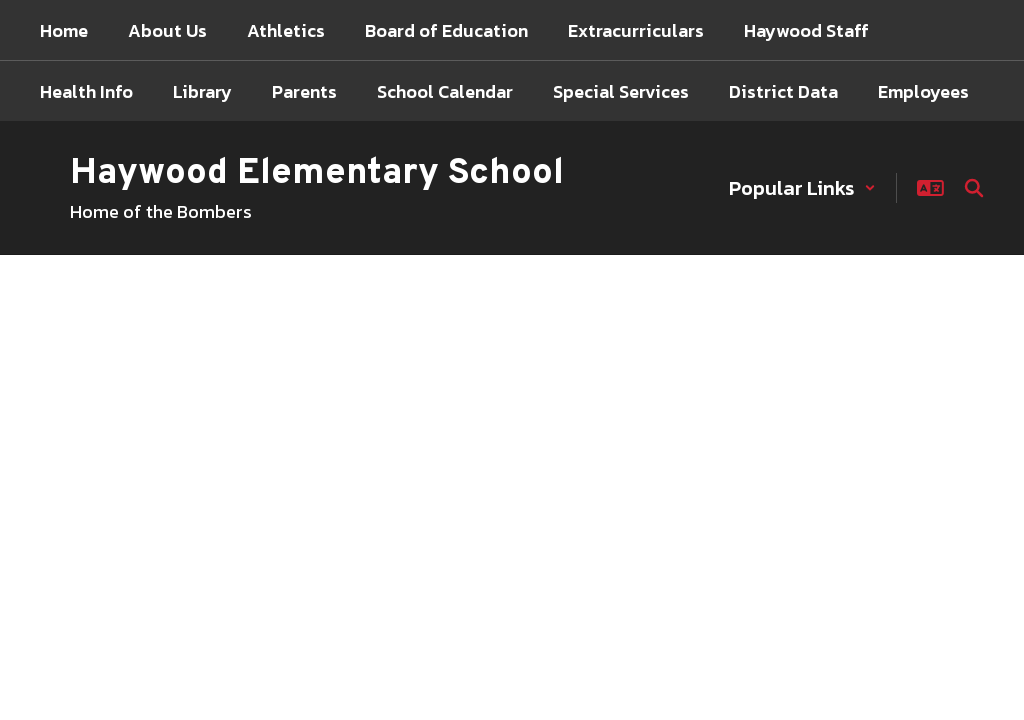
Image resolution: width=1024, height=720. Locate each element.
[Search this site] (974, 188)
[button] (802, 188)
